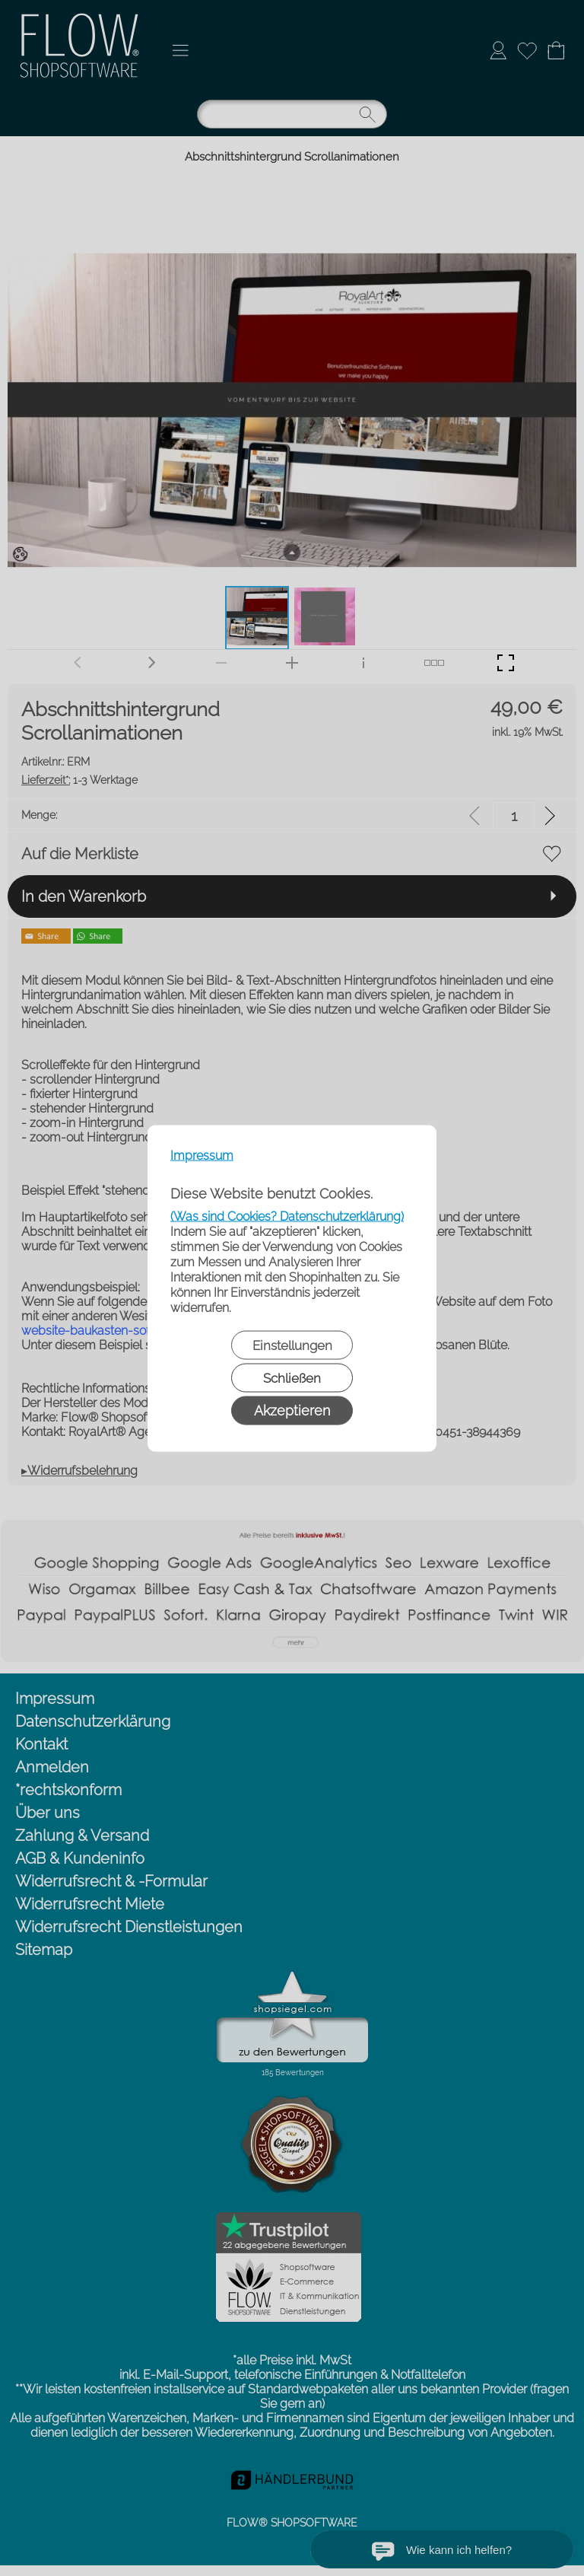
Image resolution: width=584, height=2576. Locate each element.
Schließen (292, 1377)
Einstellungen (292, 1344)
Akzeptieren (292, 1410)
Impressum (201, 1155)
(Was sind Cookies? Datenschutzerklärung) (287, 1215)
